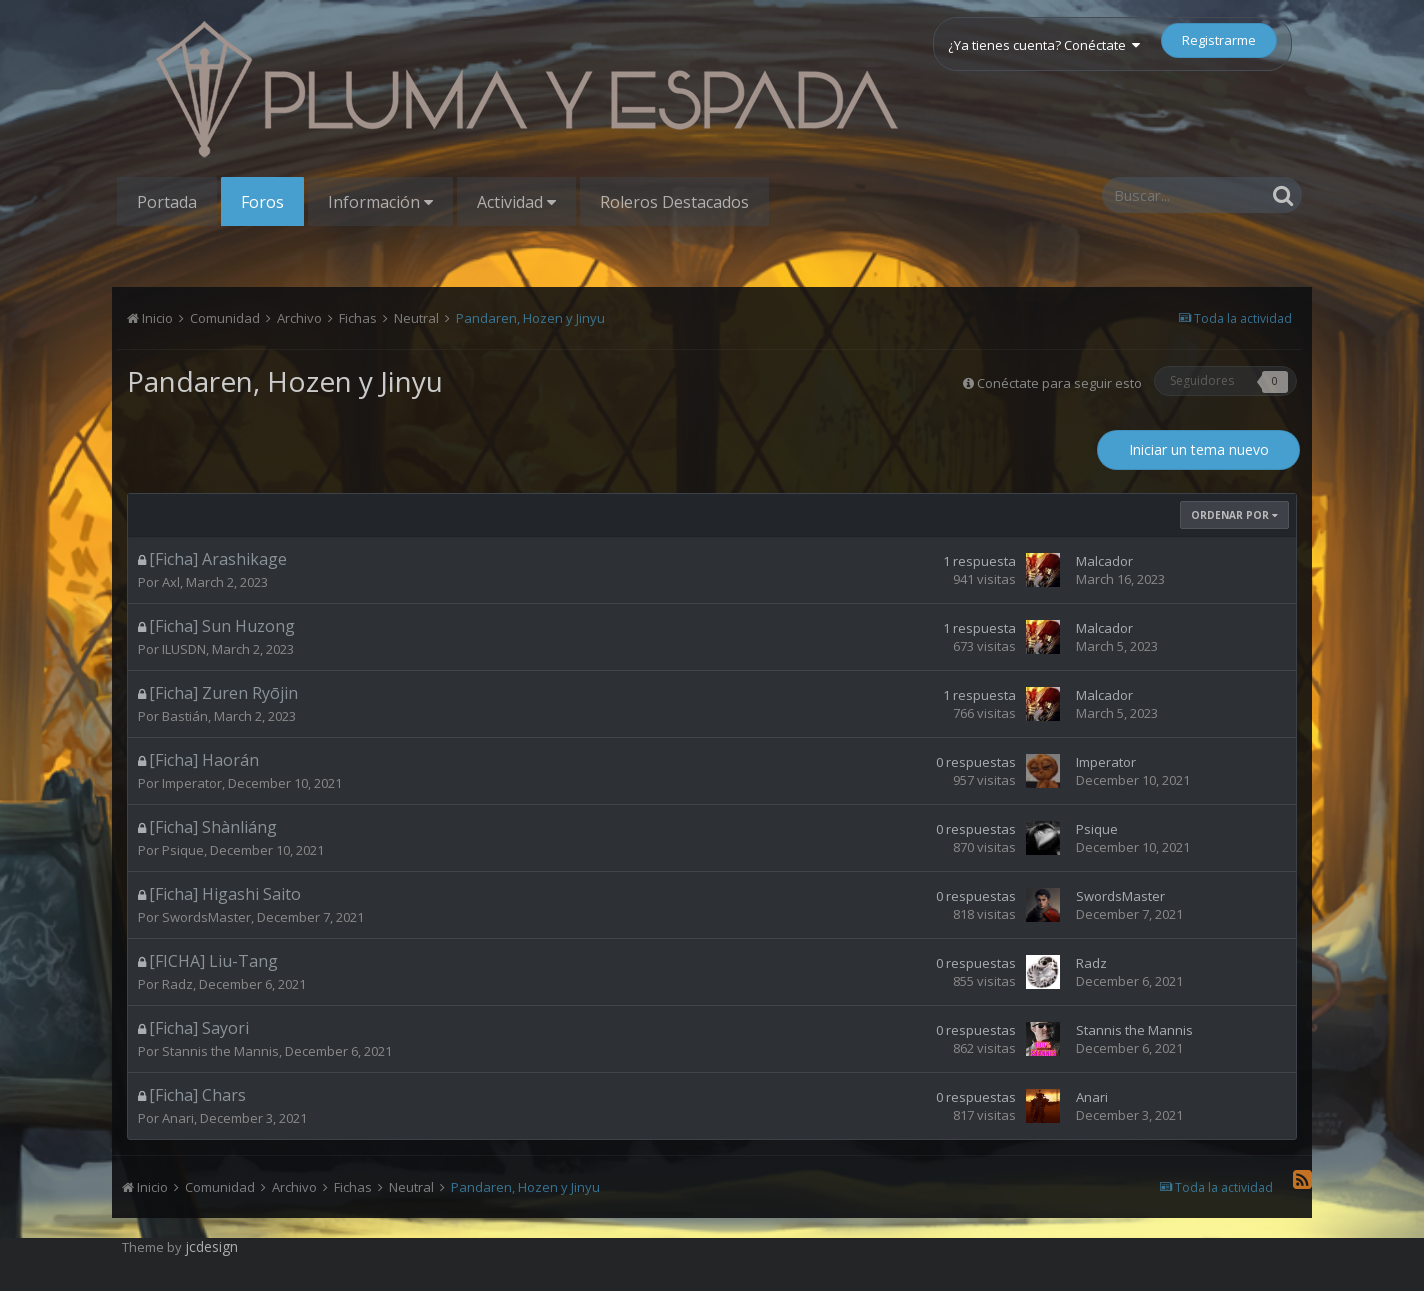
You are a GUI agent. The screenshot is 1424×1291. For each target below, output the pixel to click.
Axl (171, 582)
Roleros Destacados (674, 202)
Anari (178, 1118)
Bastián (185, 716)
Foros (262, 202)
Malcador (1104, 561)
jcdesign (211, 1246)
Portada (167, 202)
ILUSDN (184, 649)
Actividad (516, 202)
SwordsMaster (206, 917)
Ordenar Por (1234, 515)
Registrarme (1219, 40)
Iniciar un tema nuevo (1199, 449)
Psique (183, 850)
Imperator (192, 783)
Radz (177, 984)
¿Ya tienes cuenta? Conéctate (1044, 45)
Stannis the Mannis (220, 1051)
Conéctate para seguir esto (1059, 383)
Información (380, 202)
